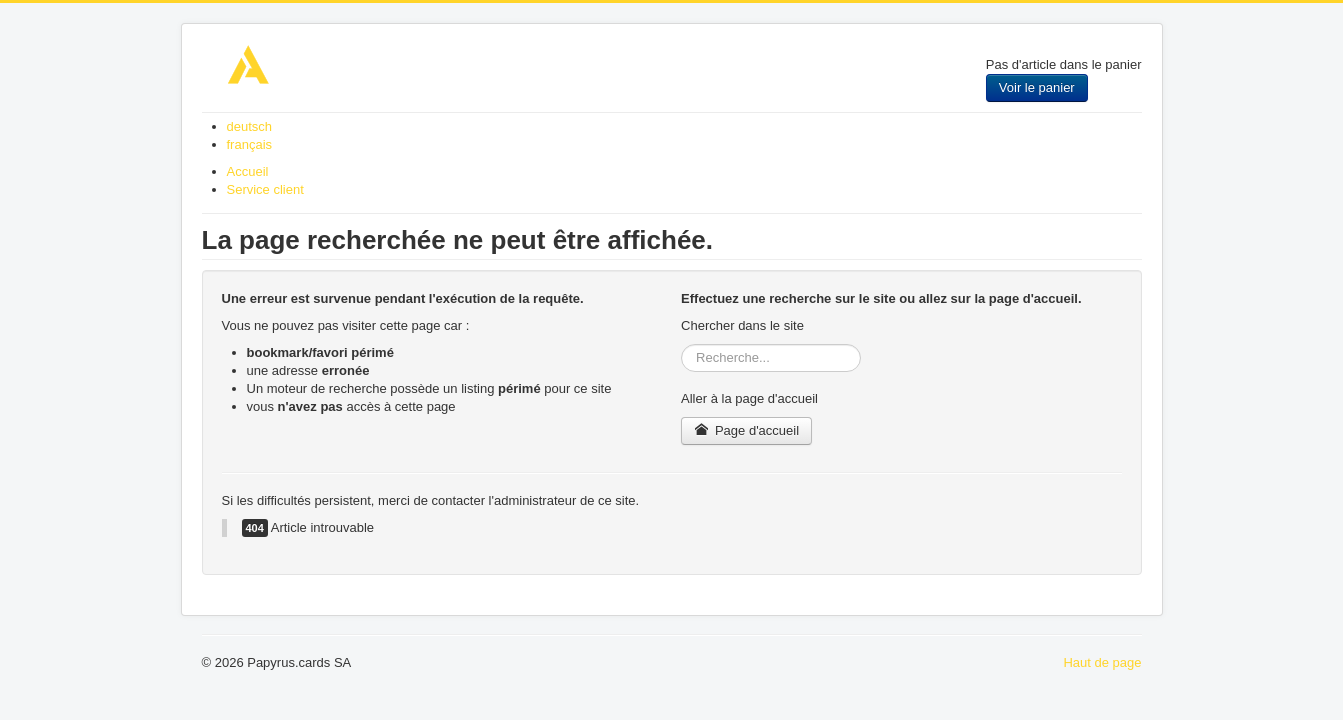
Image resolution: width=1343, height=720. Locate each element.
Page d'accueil (746, 430)
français (250, 144)
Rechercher (681, 344)
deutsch (250, 126)
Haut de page (1102, 662)
